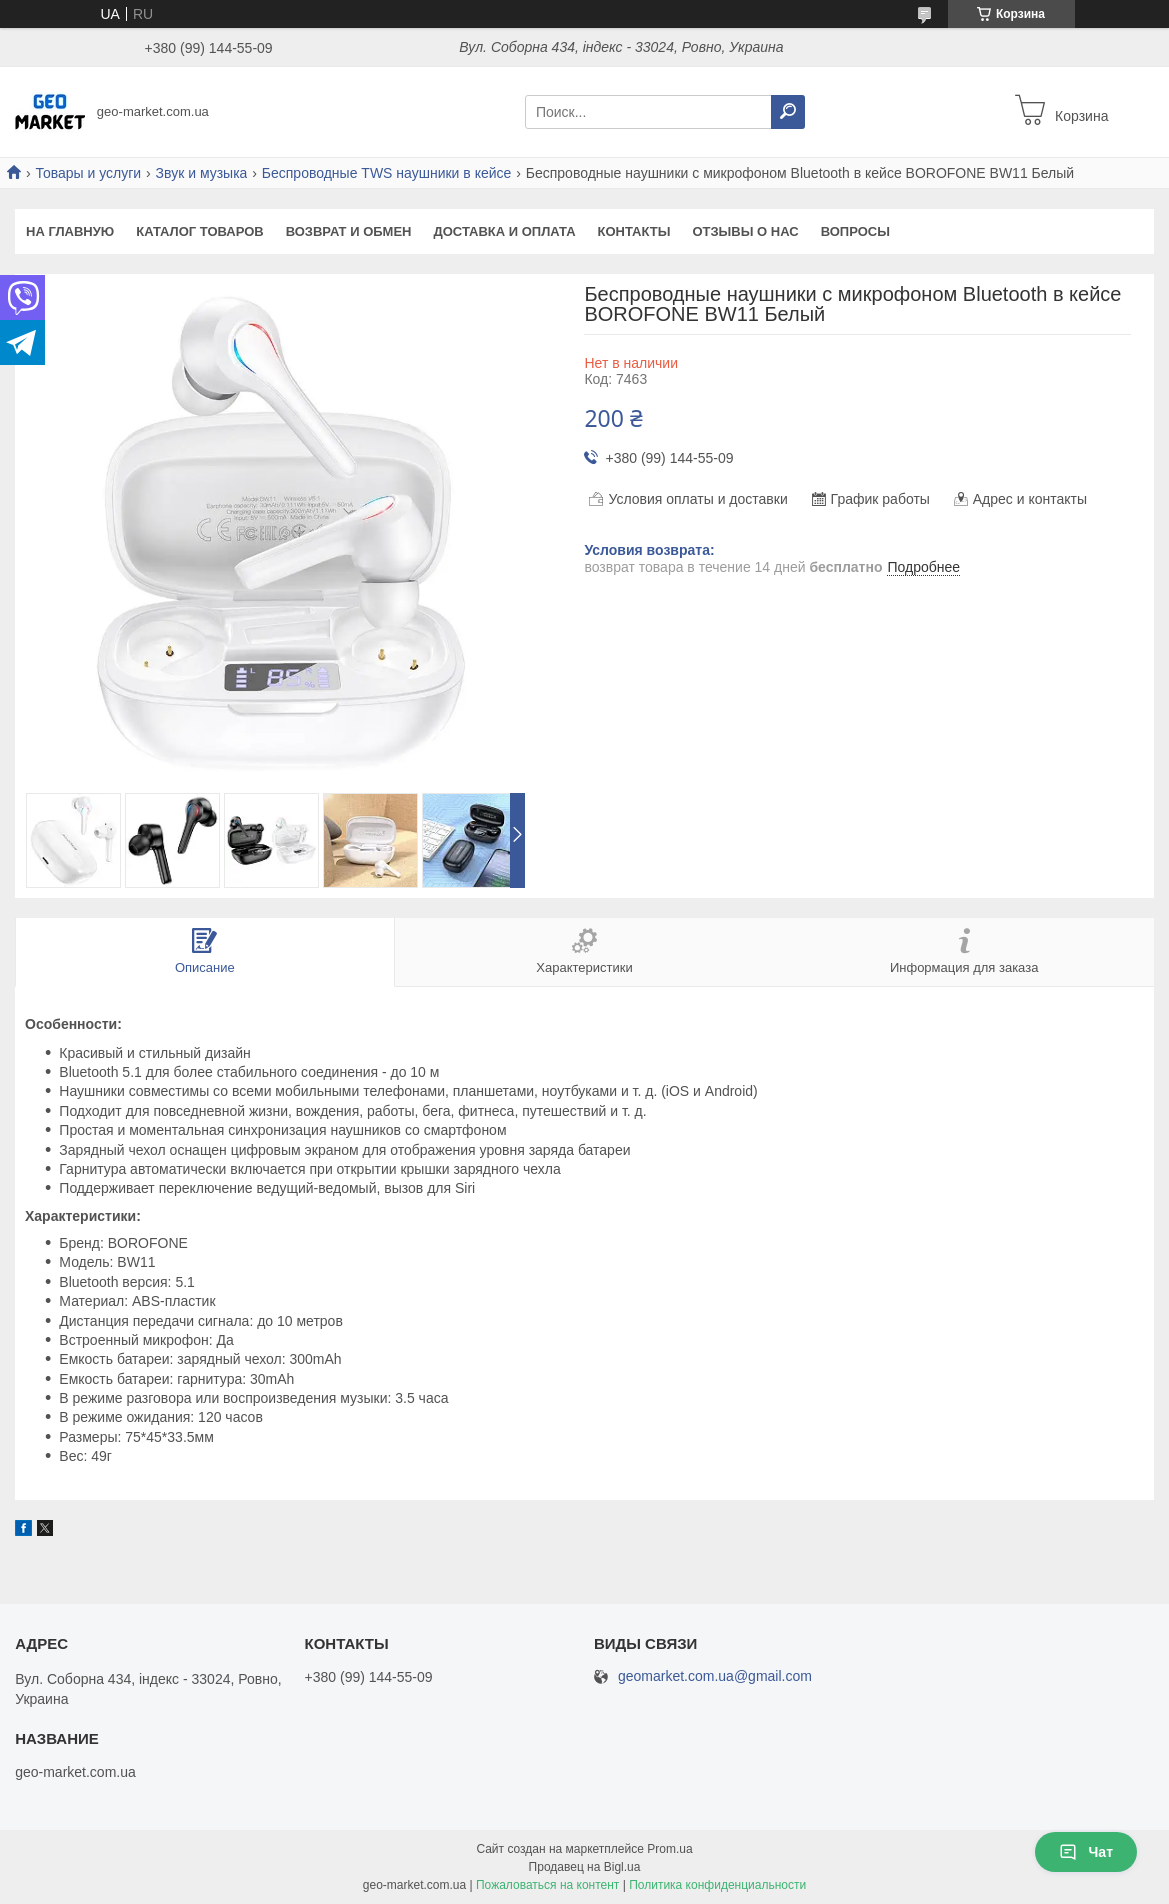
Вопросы (855, 231)
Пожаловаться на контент (547, 1885)
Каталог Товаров (199, 231)
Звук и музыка (202, 173)
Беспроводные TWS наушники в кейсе (387, 173)
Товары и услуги (88, 173)
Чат (1086, 1852)
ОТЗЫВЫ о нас (745, 231)
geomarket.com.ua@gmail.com (715, 1676)
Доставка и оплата (504, 231)
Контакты (634, 231)
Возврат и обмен (349, 231)
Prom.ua (669, 1849)
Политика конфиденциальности (717, 1885)
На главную (70, 231)
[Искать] (788, 112)
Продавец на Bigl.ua (585, 1867)
